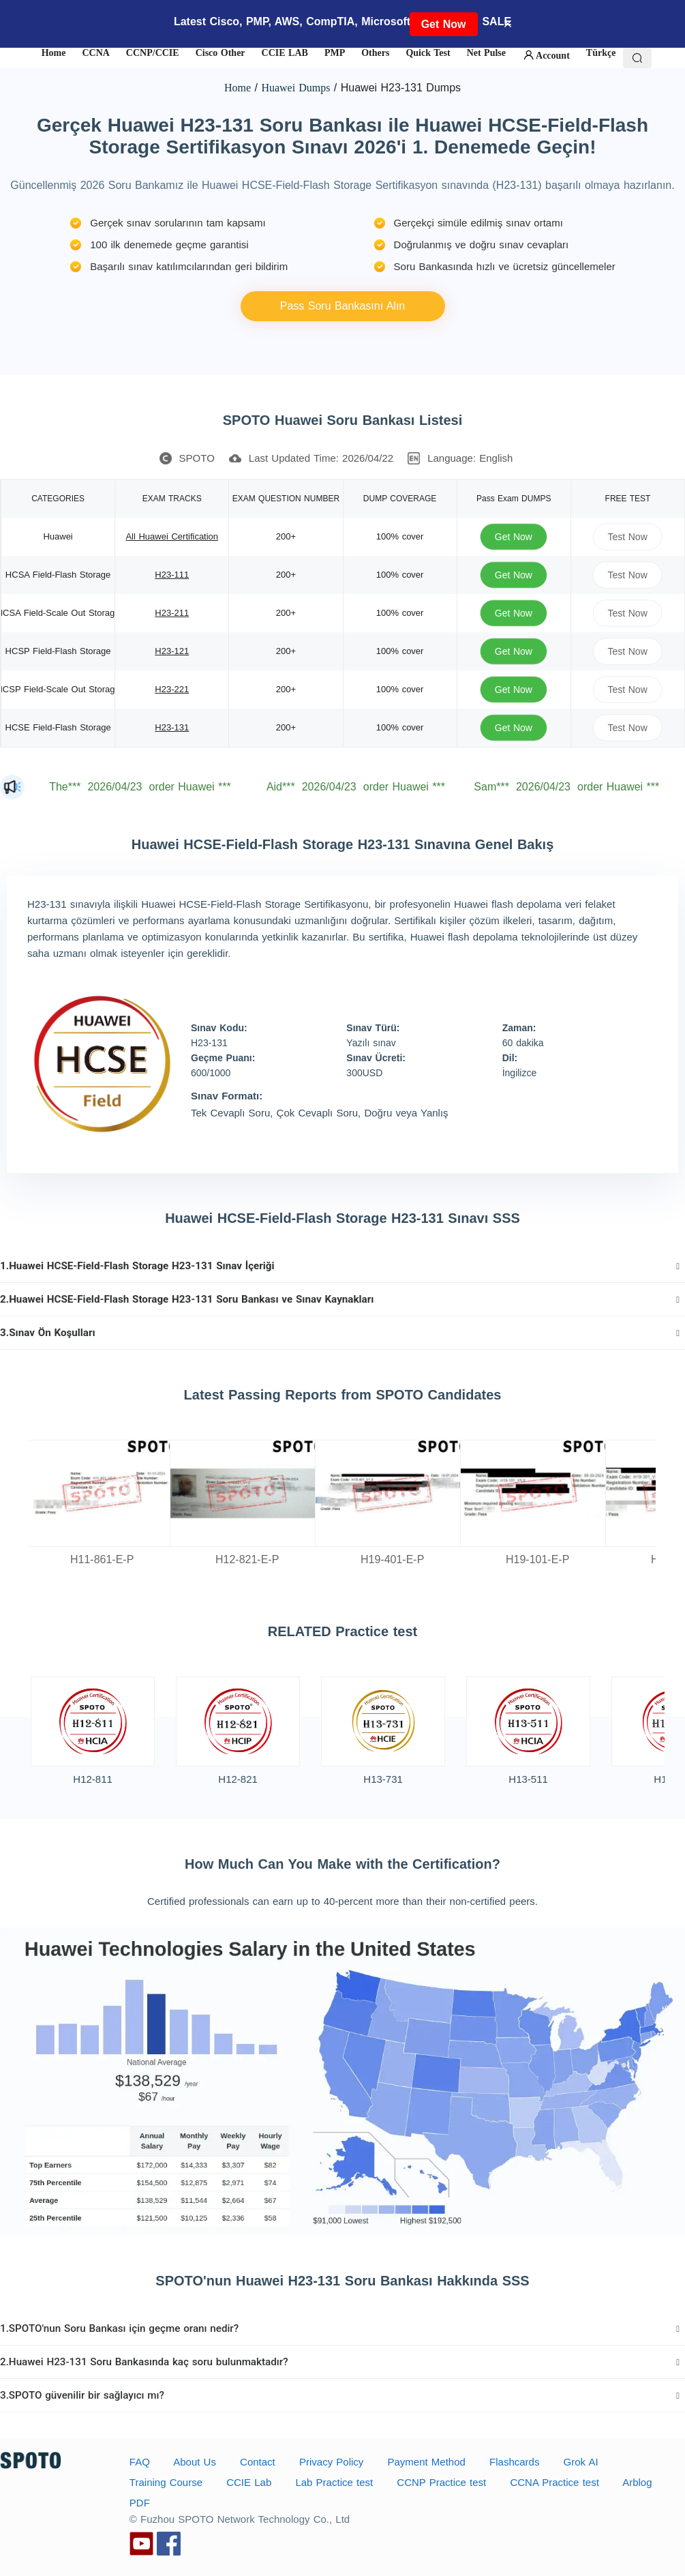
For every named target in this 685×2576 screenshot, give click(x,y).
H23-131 (172, 727)
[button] (342, 1265)
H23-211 (172, 613)
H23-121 (172, 651)
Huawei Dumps (295, 87)
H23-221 (172, 689)
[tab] (342, 1265)
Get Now (443, 24)
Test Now (628, 536)
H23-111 (172, 574)
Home (237, 87)
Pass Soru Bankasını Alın (343, 306)
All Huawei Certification (171, 536)
